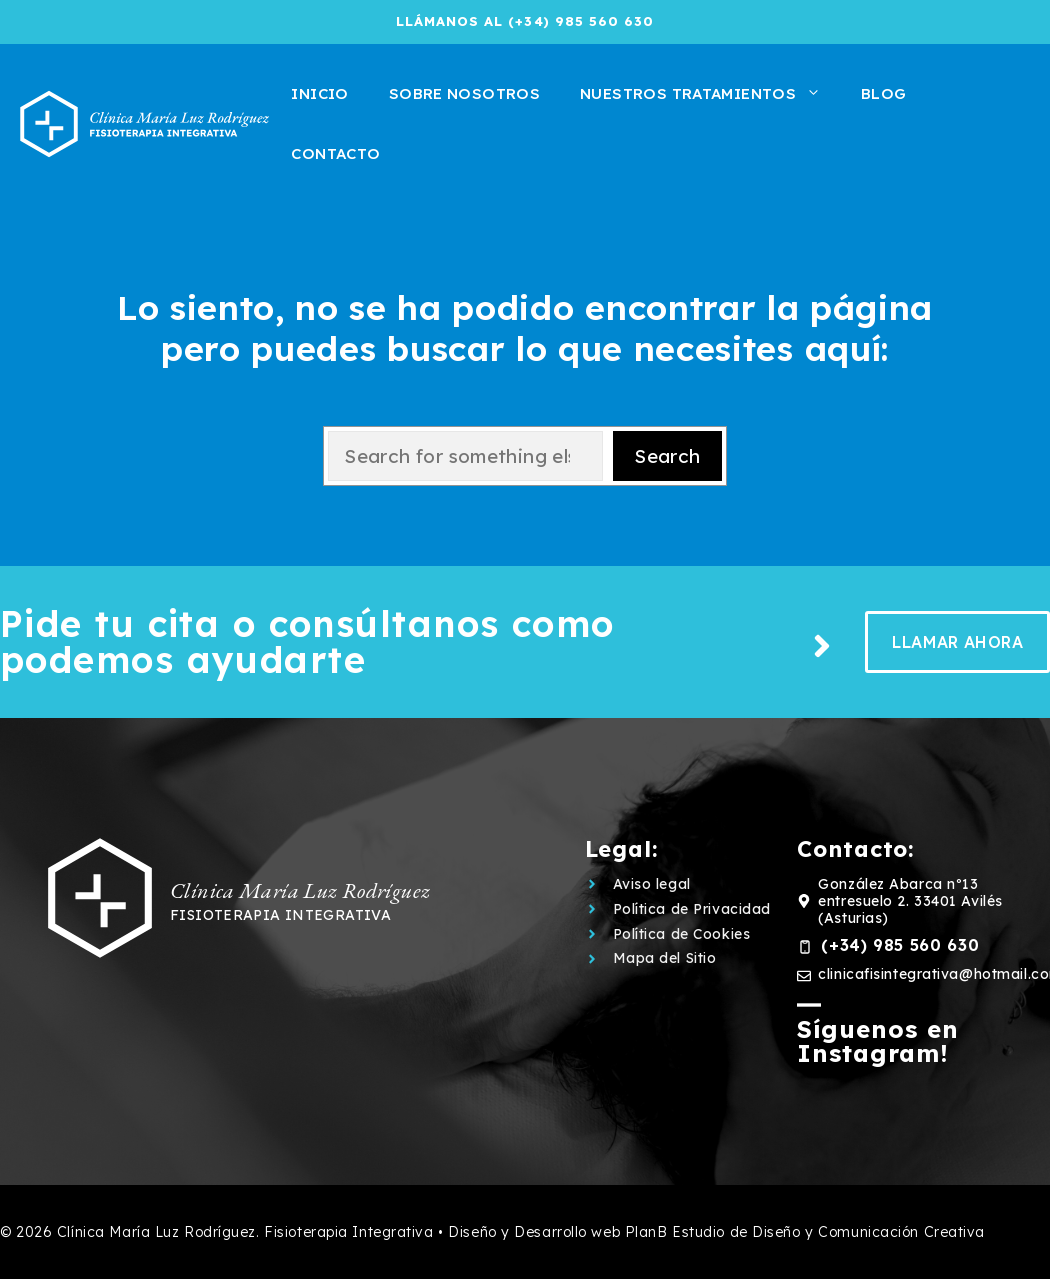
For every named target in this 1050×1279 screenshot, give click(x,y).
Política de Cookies (682, 934)
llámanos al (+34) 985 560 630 (525, 21)
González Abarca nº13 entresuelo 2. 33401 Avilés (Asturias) (910, 901)
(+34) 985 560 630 (900, 945)
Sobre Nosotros (464, 93)
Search (667, 456)
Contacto (335, 153)
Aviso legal (652, 884)
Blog (884, 93)
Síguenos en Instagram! (878, 1041)
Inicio (319, 93)
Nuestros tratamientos (710, 94)
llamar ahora (957, 642)
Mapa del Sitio (665, 958)
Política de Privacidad (692, 909)
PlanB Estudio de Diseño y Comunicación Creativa (805, 1232)
